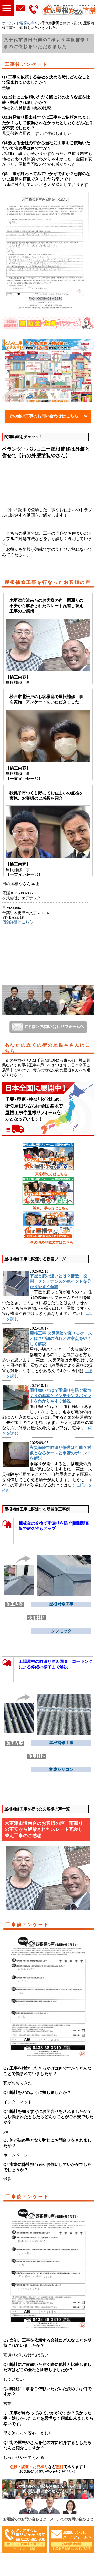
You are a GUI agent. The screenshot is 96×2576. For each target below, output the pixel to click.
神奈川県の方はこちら (51, 1208)
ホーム (7, 23)
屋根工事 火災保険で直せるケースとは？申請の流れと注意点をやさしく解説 (61, 1338)
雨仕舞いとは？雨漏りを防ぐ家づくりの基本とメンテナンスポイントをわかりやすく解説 (60, 1395)
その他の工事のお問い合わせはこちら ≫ (48, 416)
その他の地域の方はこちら (51, 1242)
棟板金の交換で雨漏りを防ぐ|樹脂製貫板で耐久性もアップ (54, 1526)
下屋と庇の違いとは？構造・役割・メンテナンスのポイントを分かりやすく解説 (60, 1281)
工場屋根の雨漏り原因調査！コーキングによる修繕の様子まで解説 (55, 1664)
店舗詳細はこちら (17, 922)
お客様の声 (25, 23)
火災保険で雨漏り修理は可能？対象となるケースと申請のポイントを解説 (60, 1452)
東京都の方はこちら (51, 1174)
